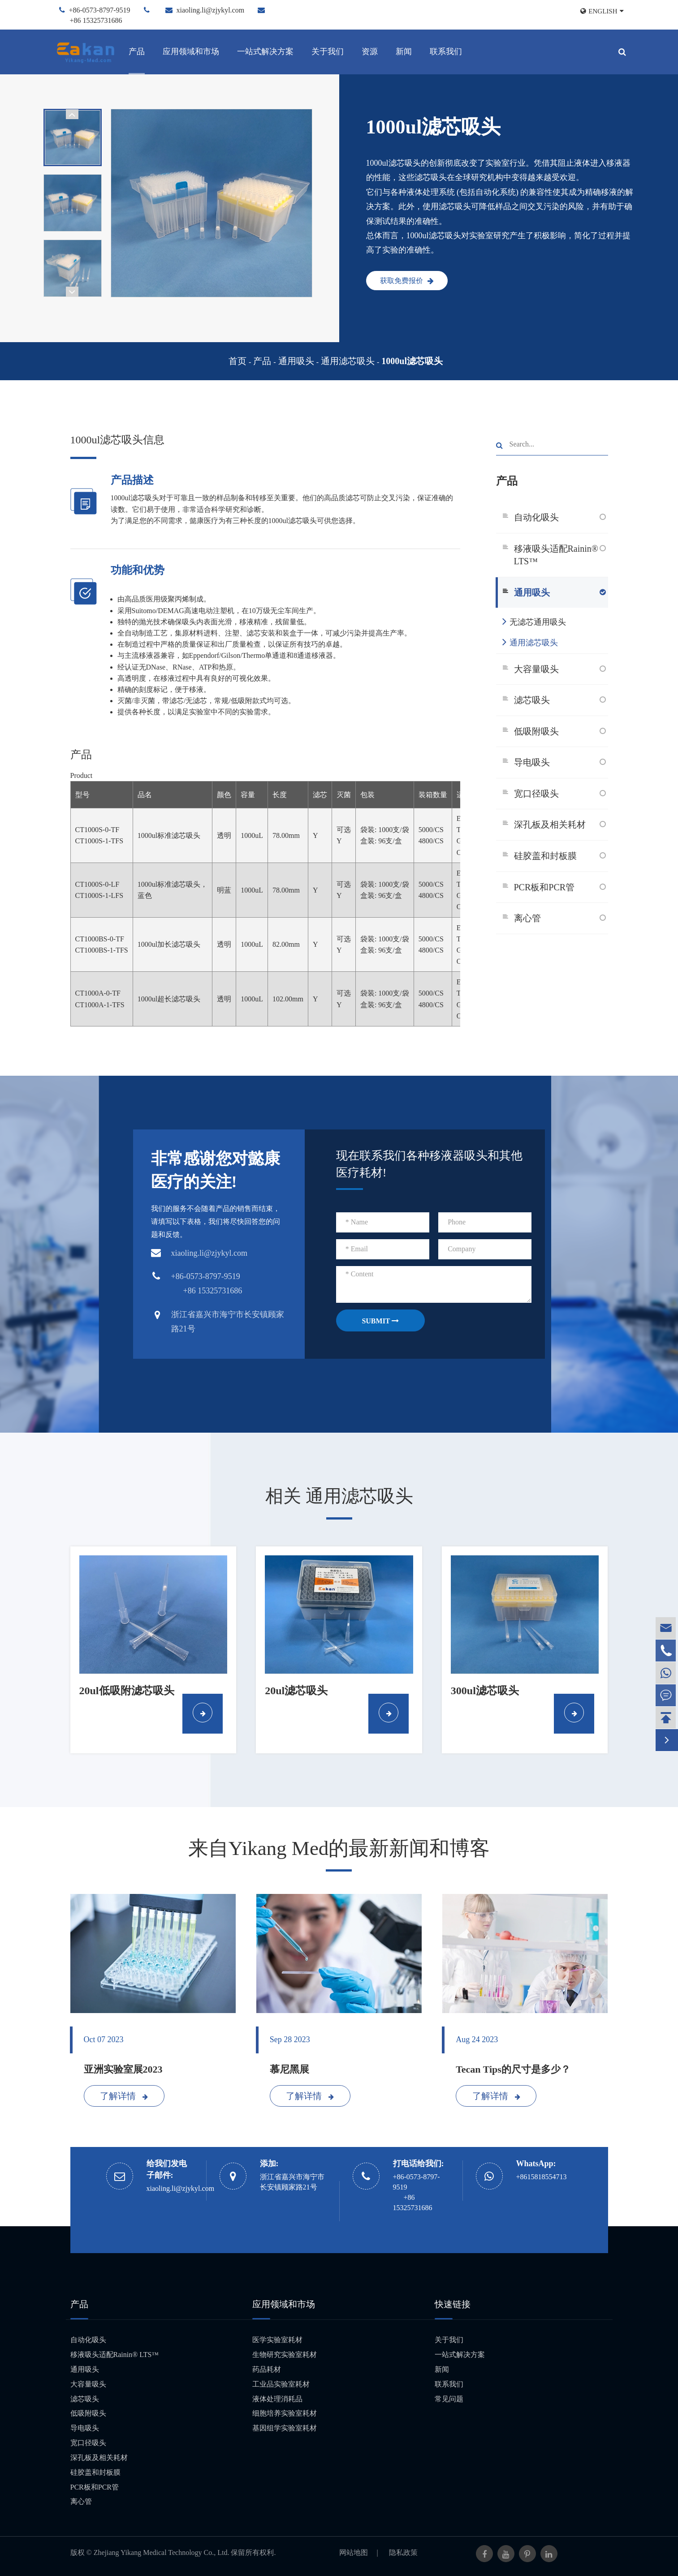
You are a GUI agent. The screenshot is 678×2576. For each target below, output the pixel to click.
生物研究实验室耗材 (284, 2354)
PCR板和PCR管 (544, 887)
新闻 (404, 51)
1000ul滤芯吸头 (412, 361)
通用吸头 (296, 361)
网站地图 (353, 2552)
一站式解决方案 (265, 51)
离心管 (527, 918)
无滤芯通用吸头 (534, 621)
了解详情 (124, 2096)
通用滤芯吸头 (348, 361)
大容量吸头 (536, 669)
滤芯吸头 (532, 700)
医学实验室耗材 (277, 2340)
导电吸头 (532, 762)
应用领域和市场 (191, 51)
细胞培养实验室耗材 (284, 2413)
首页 (237, 361)
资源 (370, 51)
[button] (72, 114)
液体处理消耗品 (277, 2399)
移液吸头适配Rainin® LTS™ (556, 555)
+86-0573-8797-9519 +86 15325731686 (416, 2192)
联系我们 (446, 51)
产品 (137, 51)
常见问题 (449, 2399)
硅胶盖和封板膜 (545, 856)
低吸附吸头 (536, 731)
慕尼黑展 (289, 2069)
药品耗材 (266, 2369)
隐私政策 (403, 2552)
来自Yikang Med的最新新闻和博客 (339, 1848)
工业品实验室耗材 (281, 2384)
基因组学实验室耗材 (284, 2428)
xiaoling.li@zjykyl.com (211, 10)
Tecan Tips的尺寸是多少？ (513, 2069)
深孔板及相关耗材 (550, 824)
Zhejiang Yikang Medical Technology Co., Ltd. (161, 2552)
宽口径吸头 (536, 794)
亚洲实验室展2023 (123, 2069)
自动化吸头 (536, 517)
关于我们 (327, 51)
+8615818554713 (541, 2177)
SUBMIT (380, 1321)
